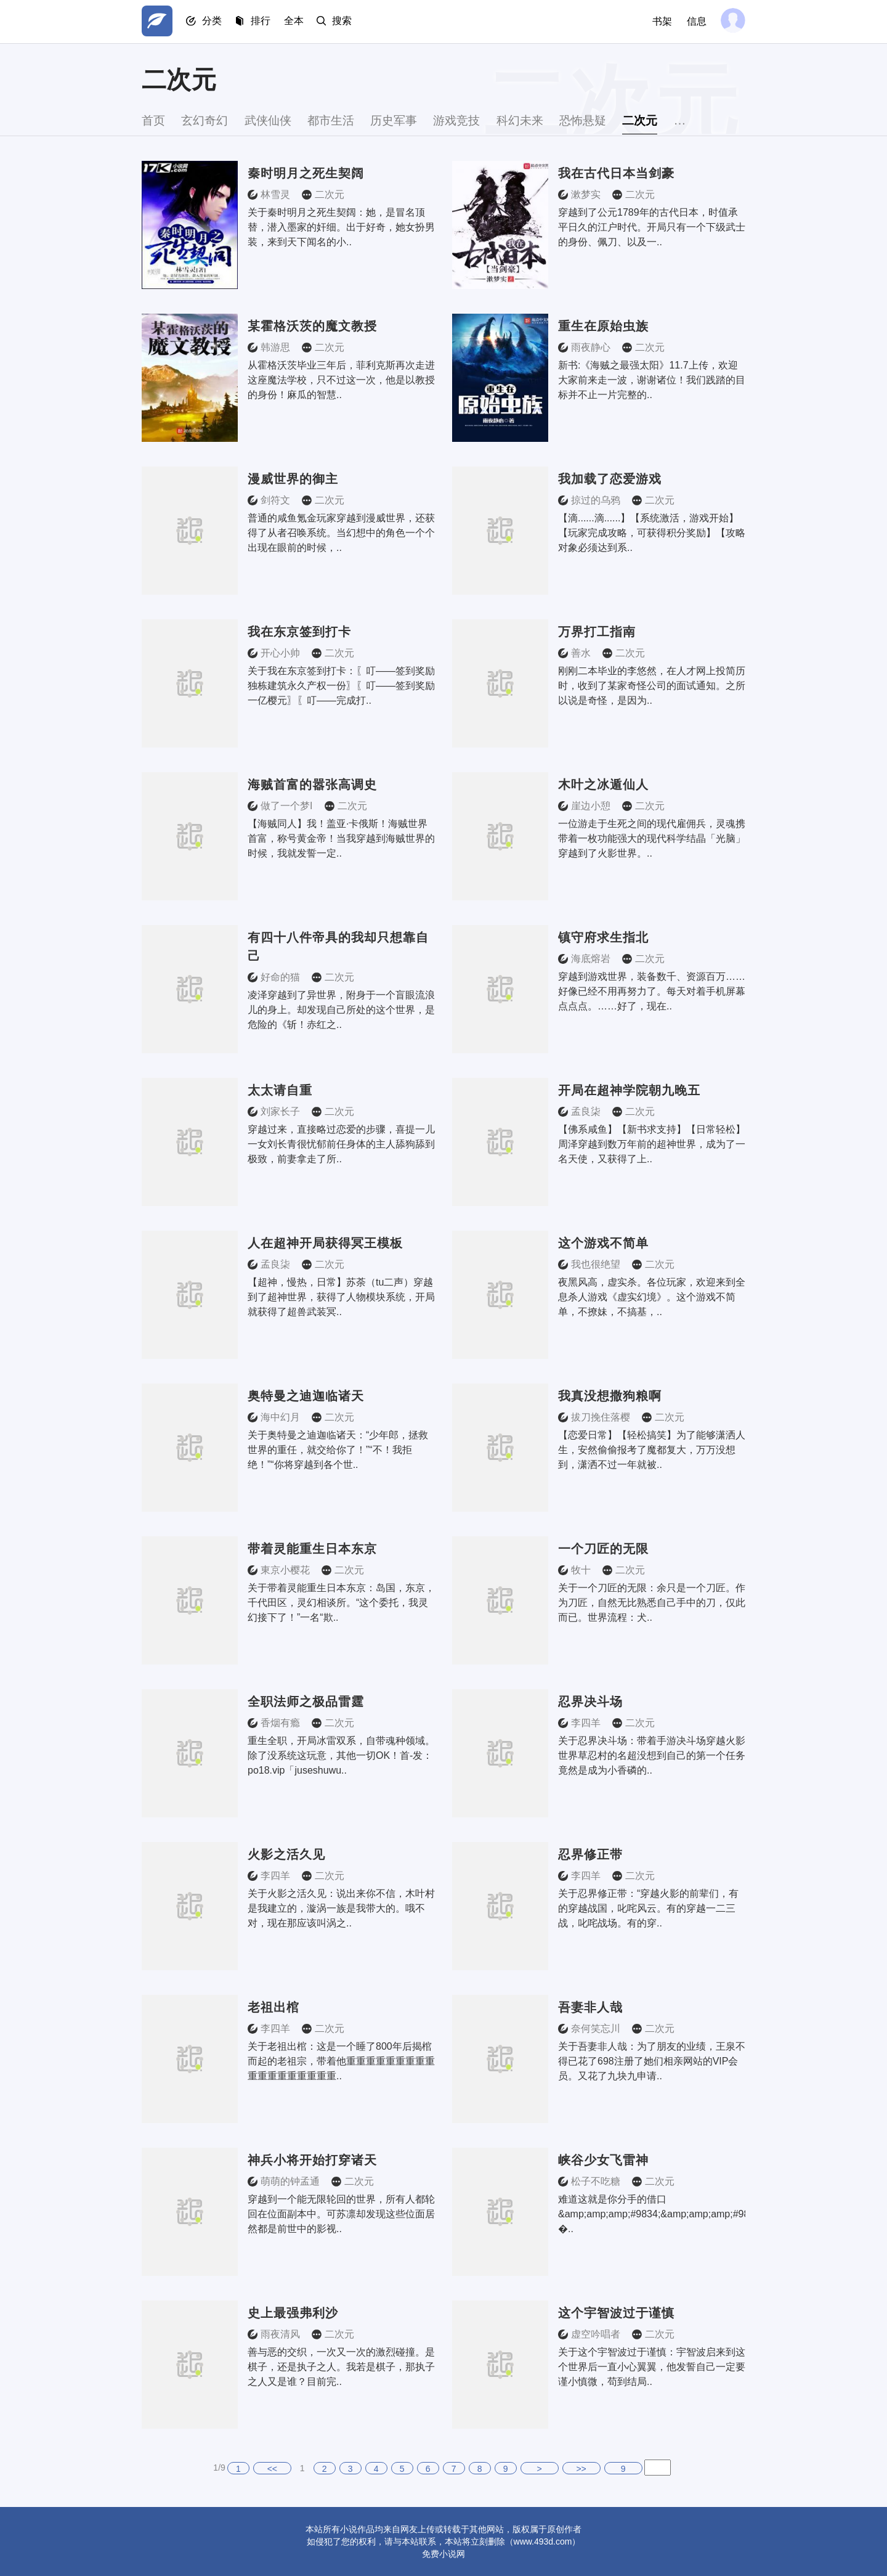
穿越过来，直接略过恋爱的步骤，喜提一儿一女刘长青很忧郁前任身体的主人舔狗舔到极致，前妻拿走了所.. (341, 1144)
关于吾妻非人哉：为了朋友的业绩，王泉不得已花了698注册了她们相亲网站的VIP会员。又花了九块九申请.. (651, 2061)
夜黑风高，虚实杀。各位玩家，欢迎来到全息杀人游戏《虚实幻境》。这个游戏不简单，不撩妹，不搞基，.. (651, 1297)
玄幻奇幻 (210, 120)
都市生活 (346, 120)
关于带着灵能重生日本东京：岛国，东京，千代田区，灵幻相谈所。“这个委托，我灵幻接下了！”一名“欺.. (341, 1603)
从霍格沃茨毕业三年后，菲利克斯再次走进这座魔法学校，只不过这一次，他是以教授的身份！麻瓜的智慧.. (341, 380)
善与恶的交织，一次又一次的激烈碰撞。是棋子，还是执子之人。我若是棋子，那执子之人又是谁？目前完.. (341, 2367)
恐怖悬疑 (618, 120)
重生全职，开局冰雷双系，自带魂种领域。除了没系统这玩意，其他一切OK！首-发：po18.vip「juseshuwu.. (341, 1755)
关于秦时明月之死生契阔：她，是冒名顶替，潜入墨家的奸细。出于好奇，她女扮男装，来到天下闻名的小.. (341, 227)
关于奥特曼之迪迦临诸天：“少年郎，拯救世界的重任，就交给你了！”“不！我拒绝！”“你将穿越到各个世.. (338, 1450)
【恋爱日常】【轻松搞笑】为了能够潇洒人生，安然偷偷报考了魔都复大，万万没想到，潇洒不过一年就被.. (651, 1450)
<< (272, 2469)
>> (581, 2469)
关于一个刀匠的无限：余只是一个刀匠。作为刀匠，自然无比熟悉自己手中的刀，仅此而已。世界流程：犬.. (651, 1603)
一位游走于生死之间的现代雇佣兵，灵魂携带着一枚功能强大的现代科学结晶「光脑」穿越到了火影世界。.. (651, 838)
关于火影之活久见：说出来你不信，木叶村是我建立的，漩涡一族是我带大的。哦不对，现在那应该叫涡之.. (341, 1908)
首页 (154, 120)
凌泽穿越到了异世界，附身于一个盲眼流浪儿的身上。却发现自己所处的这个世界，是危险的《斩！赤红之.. (341, 1010)
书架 (660, 21)
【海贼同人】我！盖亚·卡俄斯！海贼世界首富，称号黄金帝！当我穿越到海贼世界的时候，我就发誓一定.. (341, 838)
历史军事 (414, 120)
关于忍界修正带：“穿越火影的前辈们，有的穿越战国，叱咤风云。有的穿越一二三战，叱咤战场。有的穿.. (648, 1908)
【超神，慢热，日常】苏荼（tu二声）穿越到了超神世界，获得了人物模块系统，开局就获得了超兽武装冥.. (341, 1297)
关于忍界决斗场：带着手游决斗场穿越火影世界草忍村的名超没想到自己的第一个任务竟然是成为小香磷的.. (651, 1755)
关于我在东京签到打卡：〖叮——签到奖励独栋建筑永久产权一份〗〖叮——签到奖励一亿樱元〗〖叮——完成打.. (341, 686)
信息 (695, 21)
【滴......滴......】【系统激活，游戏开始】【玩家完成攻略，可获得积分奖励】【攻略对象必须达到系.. (651, 533)
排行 (265, 22)
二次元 (680, 120)
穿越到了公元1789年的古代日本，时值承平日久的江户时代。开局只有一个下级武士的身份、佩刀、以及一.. (651, 227)
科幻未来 (550, 120)
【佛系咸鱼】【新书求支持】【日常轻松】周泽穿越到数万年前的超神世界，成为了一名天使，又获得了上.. (651, 1144)
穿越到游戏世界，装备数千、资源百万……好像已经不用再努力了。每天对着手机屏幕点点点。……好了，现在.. (651, 991)
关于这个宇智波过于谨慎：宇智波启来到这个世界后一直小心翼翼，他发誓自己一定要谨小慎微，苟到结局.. (651, 2367)
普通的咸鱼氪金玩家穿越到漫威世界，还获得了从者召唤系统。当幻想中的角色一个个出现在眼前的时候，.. (341, 533)
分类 (214, 22)
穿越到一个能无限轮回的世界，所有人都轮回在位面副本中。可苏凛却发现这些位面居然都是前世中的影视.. (341, 2214)
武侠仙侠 (277, 120)
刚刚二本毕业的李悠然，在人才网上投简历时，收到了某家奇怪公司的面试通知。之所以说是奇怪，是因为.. (651, 686)
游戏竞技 (482, 120)
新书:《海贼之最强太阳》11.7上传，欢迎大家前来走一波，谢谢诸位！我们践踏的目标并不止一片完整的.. (651, 380)
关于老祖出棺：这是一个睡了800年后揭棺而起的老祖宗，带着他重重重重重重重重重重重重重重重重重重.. (341, 2061)
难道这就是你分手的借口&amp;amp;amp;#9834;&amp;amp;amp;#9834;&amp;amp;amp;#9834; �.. (651, 2214)
